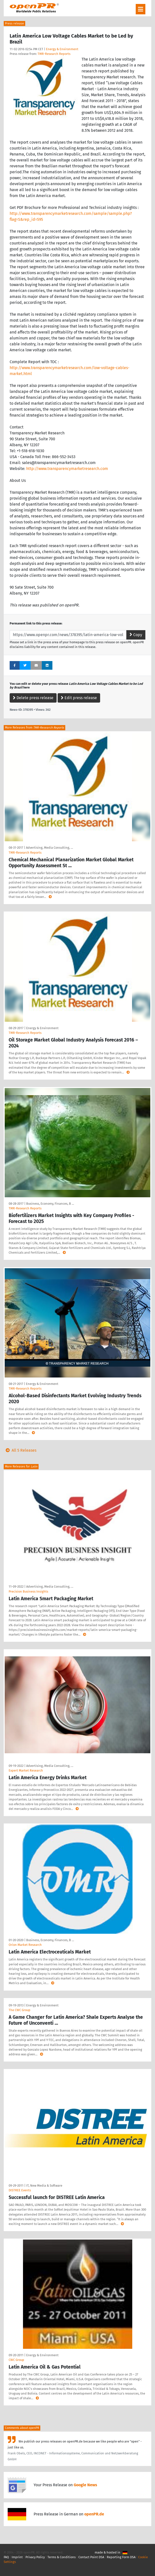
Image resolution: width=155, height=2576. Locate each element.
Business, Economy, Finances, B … (50, 1203)
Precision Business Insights (28, 1591)
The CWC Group (19, 2010)
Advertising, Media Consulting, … (49, 847)
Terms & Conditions (61, 2557)
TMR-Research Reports (54, 54)
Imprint (17, 2557)
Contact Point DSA (91, 2557)
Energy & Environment (62, 49)
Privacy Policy (35, 2557)
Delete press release (33, 697)
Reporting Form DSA (121, 2557)
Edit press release (79, 697)
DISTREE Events (20, 2190)
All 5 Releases (20, 1450)
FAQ (6, 2557)
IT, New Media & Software (44, 2185)
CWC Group (16, 2360)
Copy (136, 634)
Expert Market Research (26, 1770)
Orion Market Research (25, 1945)
